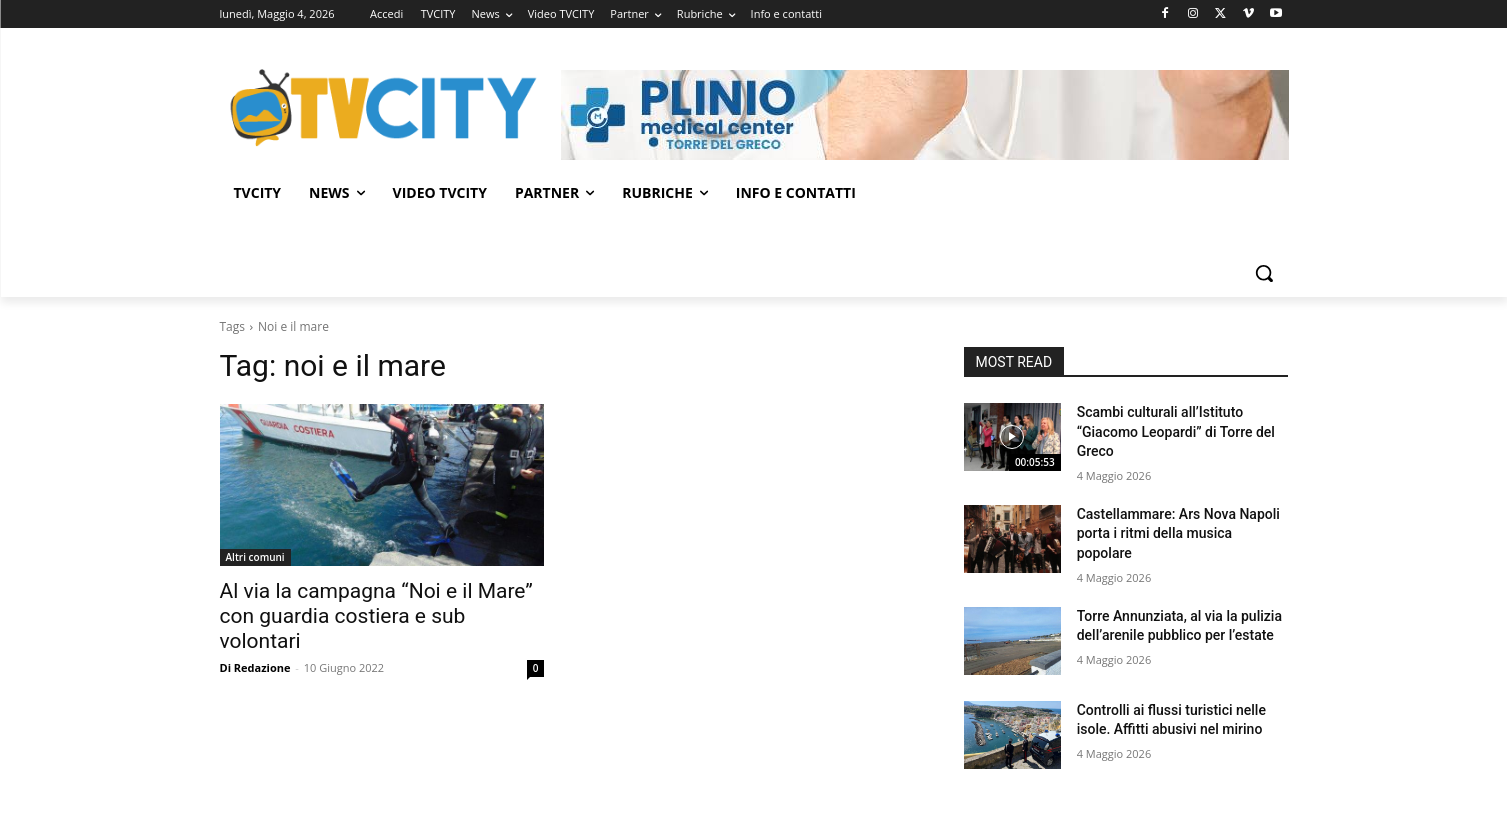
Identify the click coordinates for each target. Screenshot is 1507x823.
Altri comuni (255, 557)
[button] (1264, 273)
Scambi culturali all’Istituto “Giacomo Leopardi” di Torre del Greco (1176, 431)
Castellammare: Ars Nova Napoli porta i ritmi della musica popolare (1178, 533)
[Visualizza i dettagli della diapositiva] (925, 115)
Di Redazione (255, 667)
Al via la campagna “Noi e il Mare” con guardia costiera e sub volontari (376, 616)
